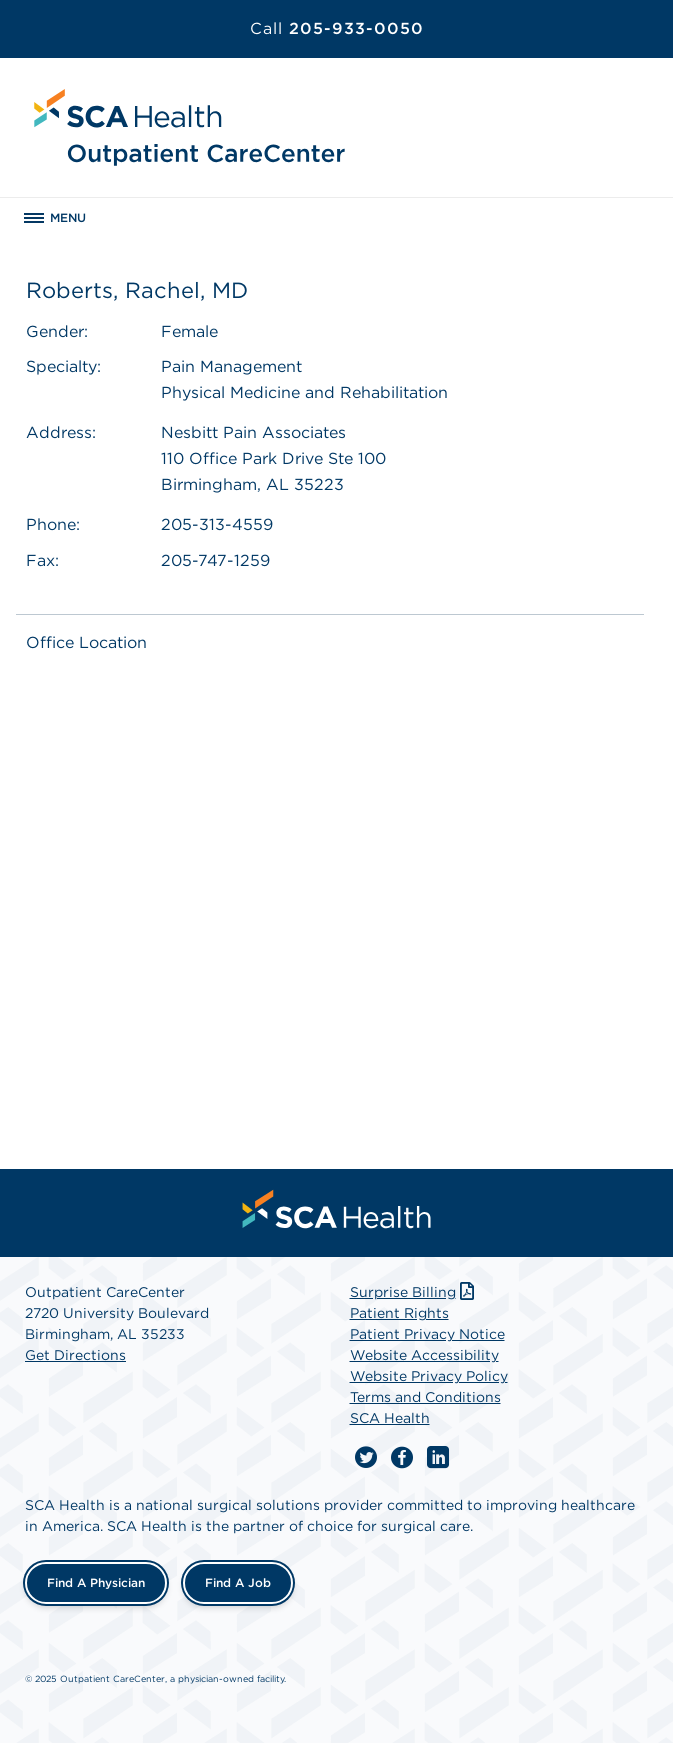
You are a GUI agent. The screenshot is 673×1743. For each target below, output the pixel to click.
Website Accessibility (424, 1355)
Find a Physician (96, 1582)
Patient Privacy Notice (427, 1334)
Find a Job (238, 1582)
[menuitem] (337, 1209)
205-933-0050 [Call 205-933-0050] (337, 28)
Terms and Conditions (425, 1397)
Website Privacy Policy (429, 1376)
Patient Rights (399, 1313)
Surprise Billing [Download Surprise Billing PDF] (414, 1292)
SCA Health (390, 1418)
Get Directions (75, 1355)
